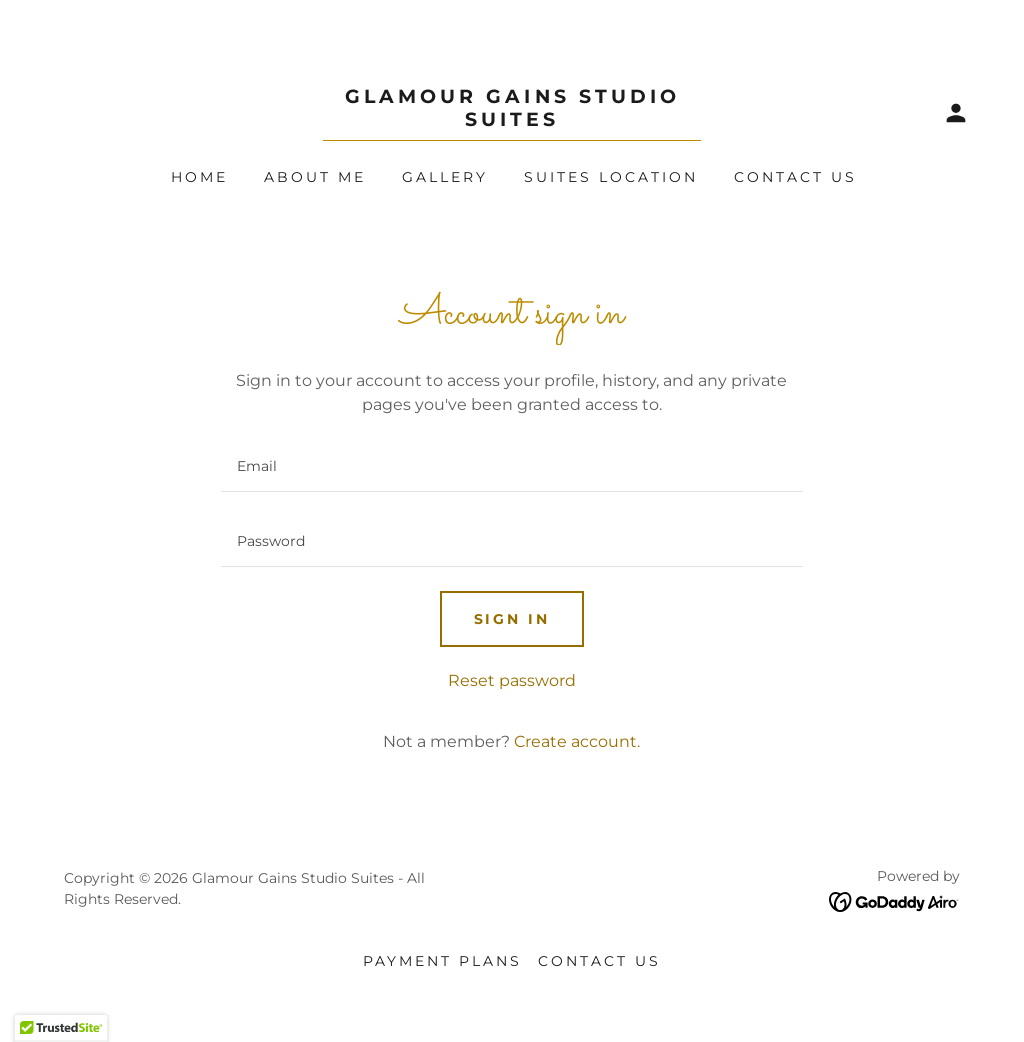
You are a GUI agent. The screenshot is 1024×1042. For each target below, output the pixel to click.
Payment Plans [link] (442, 961)
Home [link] (199, 177)
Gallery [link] (445, 177)
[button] (956, 113)
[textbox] (511, 466)
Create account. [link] (577, 741)
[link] (512, 120)
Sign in (512, 619)
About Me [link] (315, 177)
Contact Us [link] (795, 177)
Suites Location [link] (611, 177)
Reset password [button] (512, 680)
